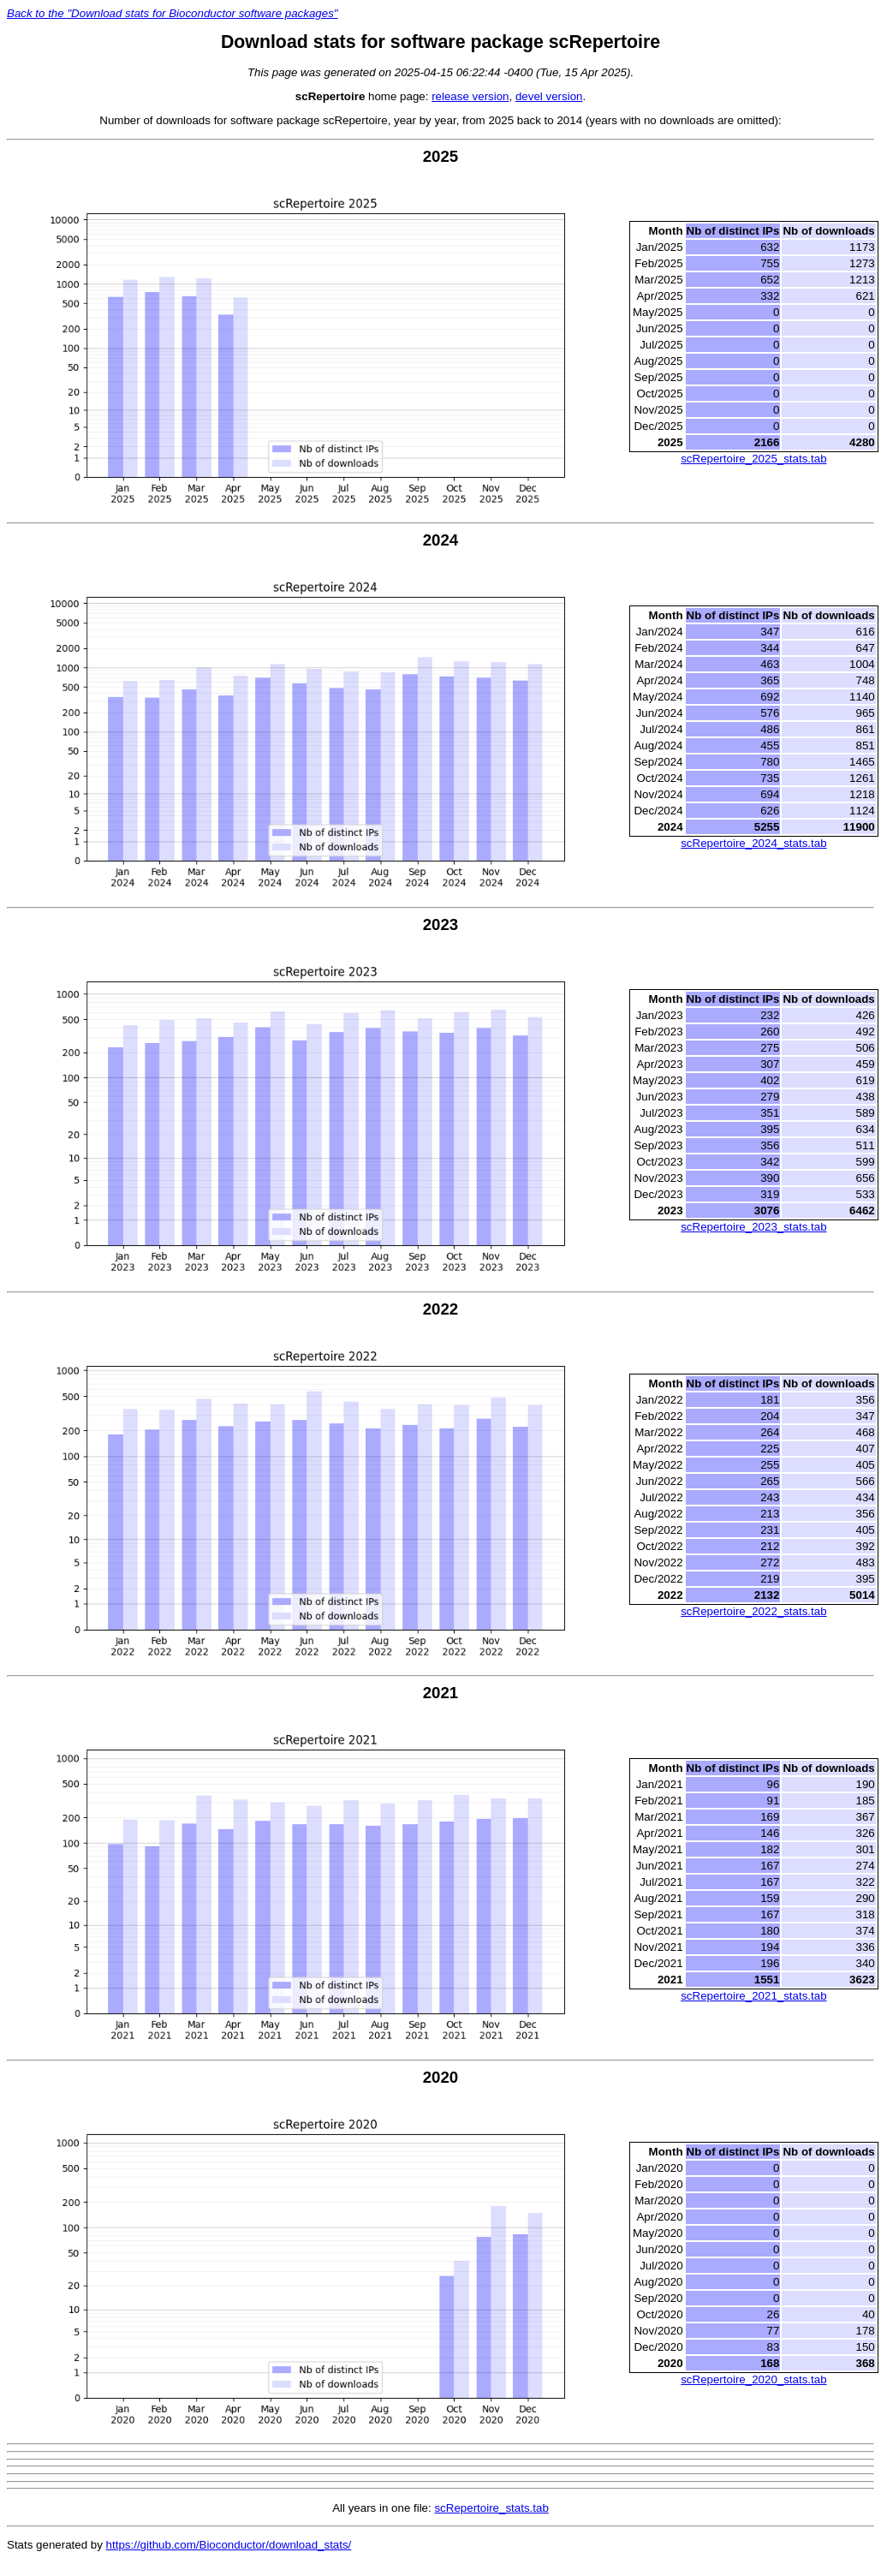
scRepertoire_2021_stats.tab (753, 1995)
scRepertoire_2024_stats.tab (753, 843)
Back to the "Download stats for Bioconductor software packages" (172, 13)
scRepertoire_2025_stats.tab (753, 458)
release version (470, 96)
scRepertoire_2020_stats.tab (753, 2379)
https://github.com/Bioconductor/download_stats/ (229, 2544)
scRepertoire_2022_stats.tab (753, 1611)
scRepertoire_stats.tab (491, 2507)
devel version (549, 96)
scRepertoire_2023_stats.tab (753, 1226)
